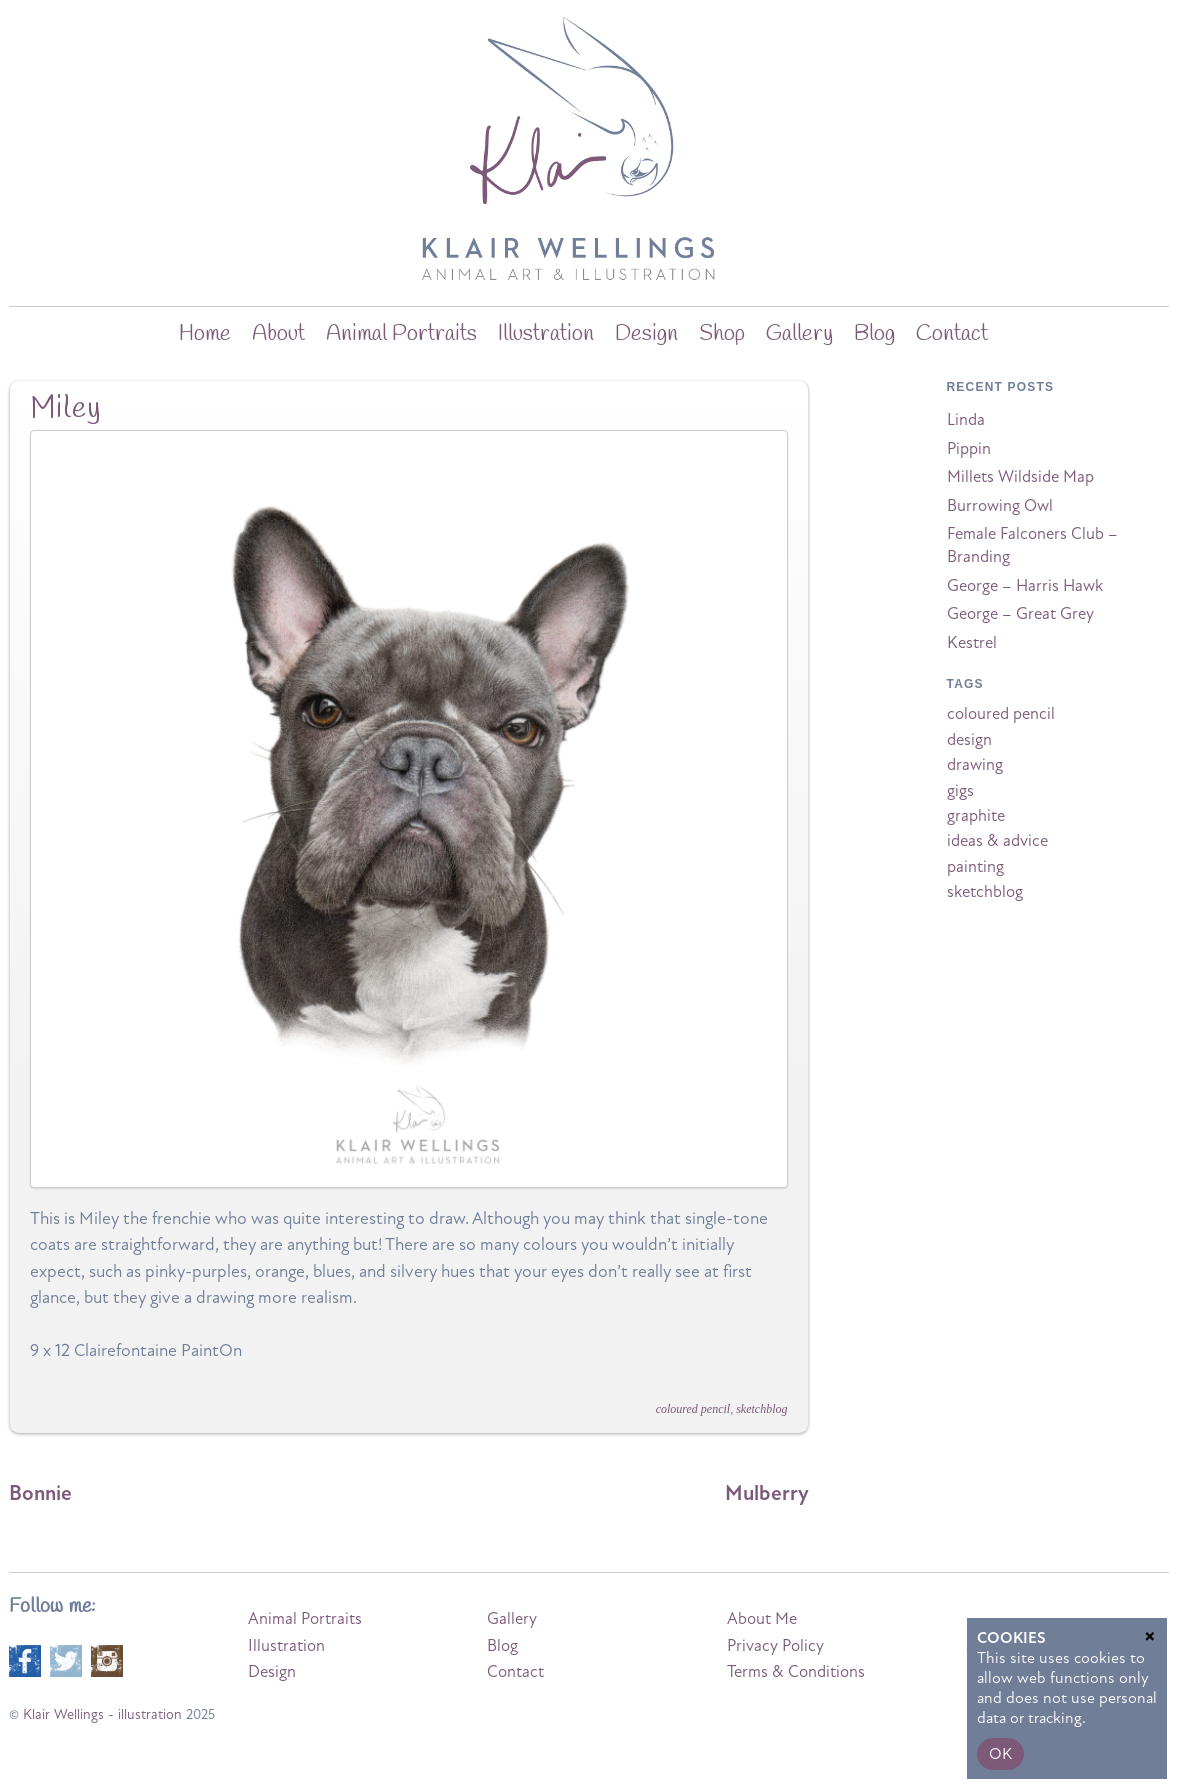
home (205, 334)
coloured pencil (693, 1409)
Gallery (799, 334)
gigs (960, 791)
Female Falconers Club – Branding (1032, 545)
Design (646, 334)
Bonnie (40, 1493)
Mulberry (767, 1493)
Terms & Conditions (796, 1672)
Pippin (969, 449)
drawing (975, 765)
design (969, 740)
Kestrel (972, 643)
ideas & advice (997, 841)
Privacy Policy (775, 1646)
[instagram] (107, 1660)
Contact (952, 334)
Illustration (546, 334)
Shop (722, 334)
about (278, 334)
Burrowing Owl (1000, 506)
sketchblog (761, 1409)
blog (874, 334)
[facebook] (25, 1660)
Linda (966, 420)
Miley (66, 409)
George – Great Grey (1020, 614)
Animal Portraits (401, 334)
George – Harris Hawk (1025, 586)
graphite (976, 816)
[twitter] (66, 1660)
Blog (502, 1646)
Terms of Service (1095, 1675)
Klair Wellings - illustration (102, 1714)
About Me (762, 1619)
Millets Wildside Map (1020, 477)
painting (975, 867)
